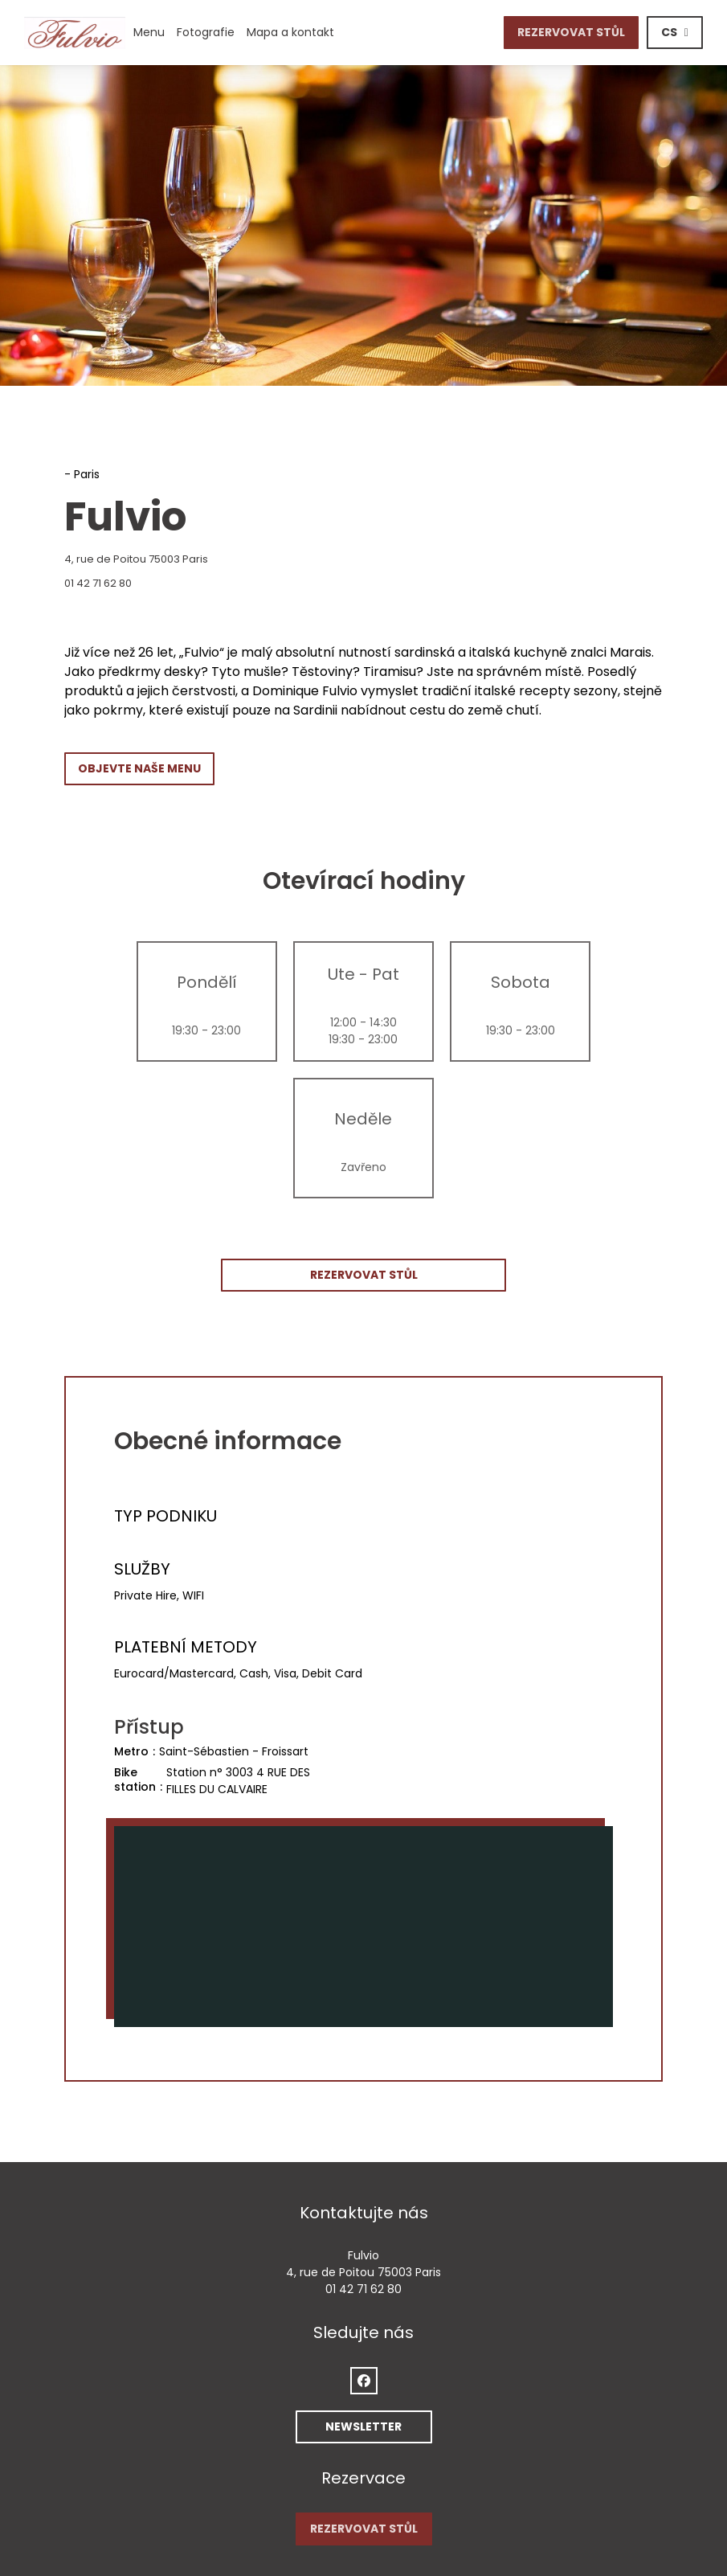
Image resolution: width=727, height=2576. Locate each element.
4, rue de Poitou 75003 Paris (208, 559)
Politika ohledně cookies (533, 2502)
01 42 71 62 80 (98, 583)
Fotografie (206, 32)
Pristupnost (629, 2502)
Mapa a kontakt (290, 32)
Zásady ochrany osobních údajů (382, 2502)
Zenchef (511, 2472)
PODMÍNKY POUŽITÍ (247, 2502)
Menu (149, 32)
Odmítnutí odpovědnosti (133, 2502)
